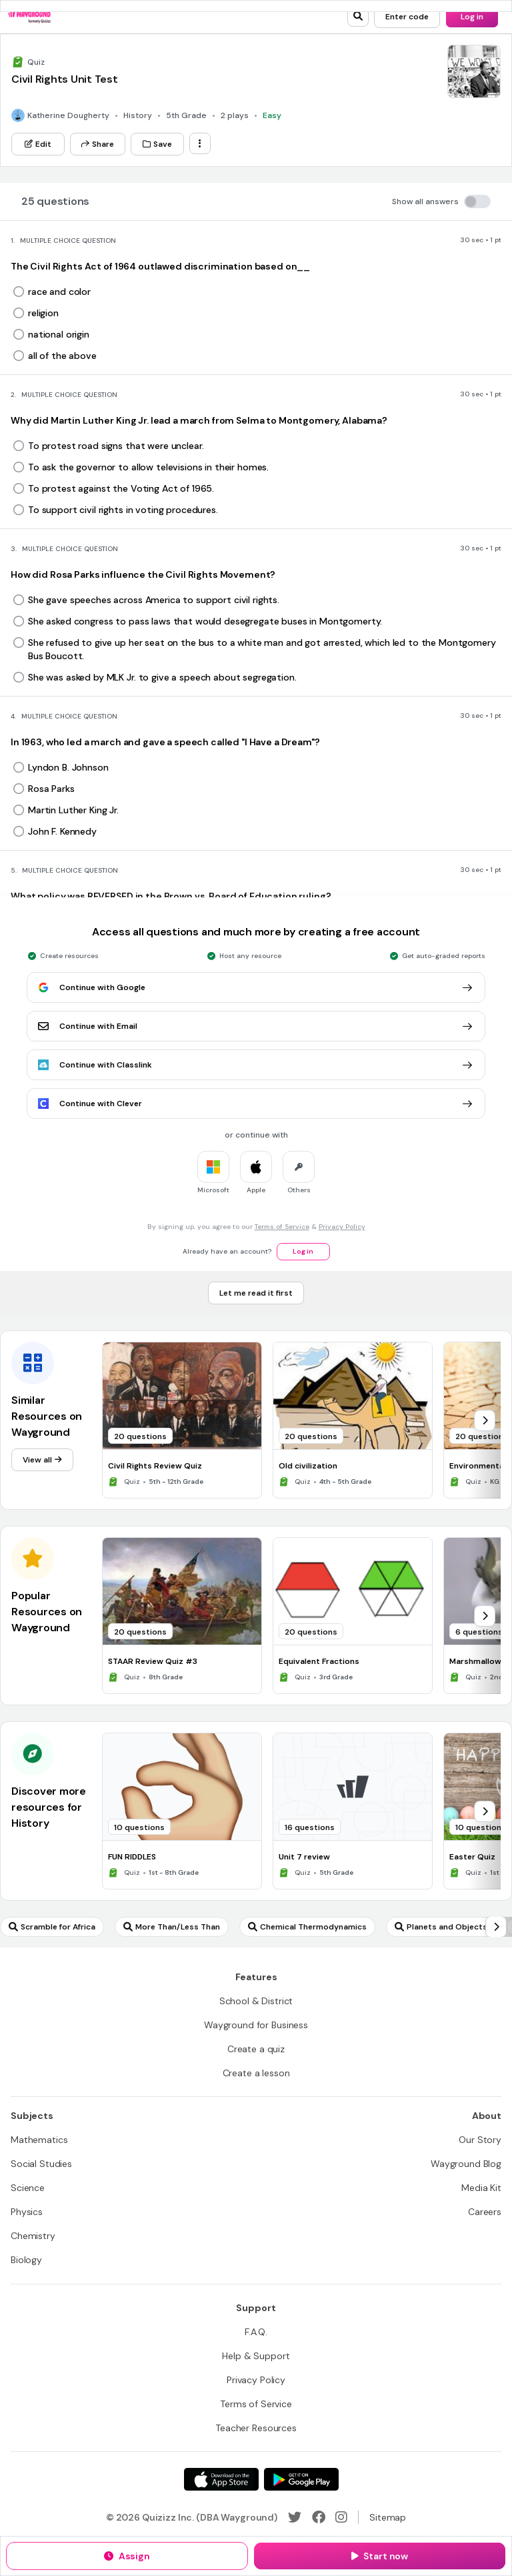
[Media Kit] (481, 2188)
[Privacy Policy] (256, 2380)
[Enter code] (407, 16)
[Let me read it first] (256, 1293)
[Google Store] (301, 2479)
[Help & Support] (255, 2356)
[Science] (28, 2188)
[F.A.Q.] (256, 2332)
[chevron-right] (484, 1420)
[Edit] (38, 144)
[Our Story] (480, 2140)
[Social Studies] (41, 2164)
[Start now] (379, 2556)
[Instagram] (341, 2517)
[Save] (157, 144)
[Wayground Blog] (466, 2164)
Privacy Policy (342, 1226)
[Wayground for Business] (256, 2025)
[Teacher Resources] (256, 2428)
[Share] (97, 144)
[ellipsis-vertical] (200, 143)
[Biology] (26, 2260)
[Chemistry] (33, 2236)
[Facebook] (318, 2517)
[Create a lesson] (256, 2073)
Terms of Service (282, 1226)
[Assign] (127, 2556)
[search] (358, 16)
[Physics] (27, 2212)
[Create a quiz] (256, 2049)
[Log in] (472, 16)
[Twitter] (294, 2517)
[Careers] (484, 2212)
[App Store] (221, 2479)
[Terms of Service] (256, 2404)
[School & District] (256, 2001)
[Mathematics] (39, 2140)
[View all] (42, 1459)
